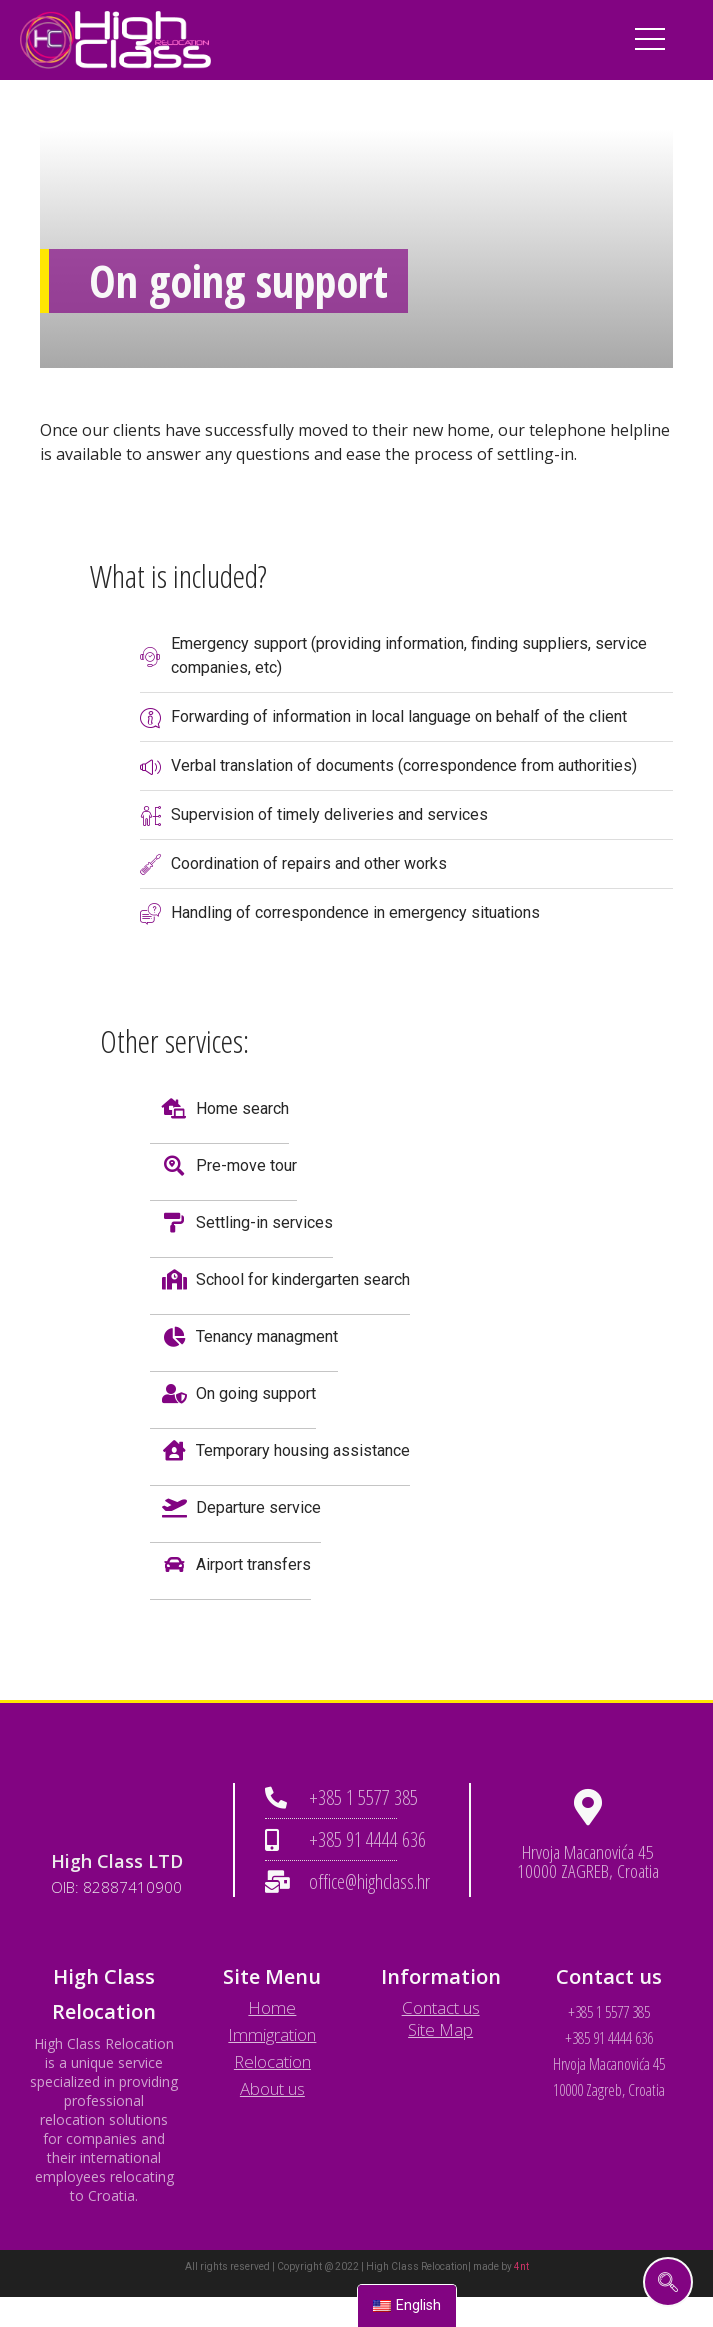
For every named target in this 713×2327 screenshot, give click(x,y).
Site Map (440, 2029)
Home (272, 2007)
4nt (521, 2266)
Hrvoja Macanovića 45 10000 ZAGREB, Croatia (588, 1861)
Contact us (441, 2007)
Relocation (272, 2061)
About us (272, 2088)
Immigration (272, 2034)
